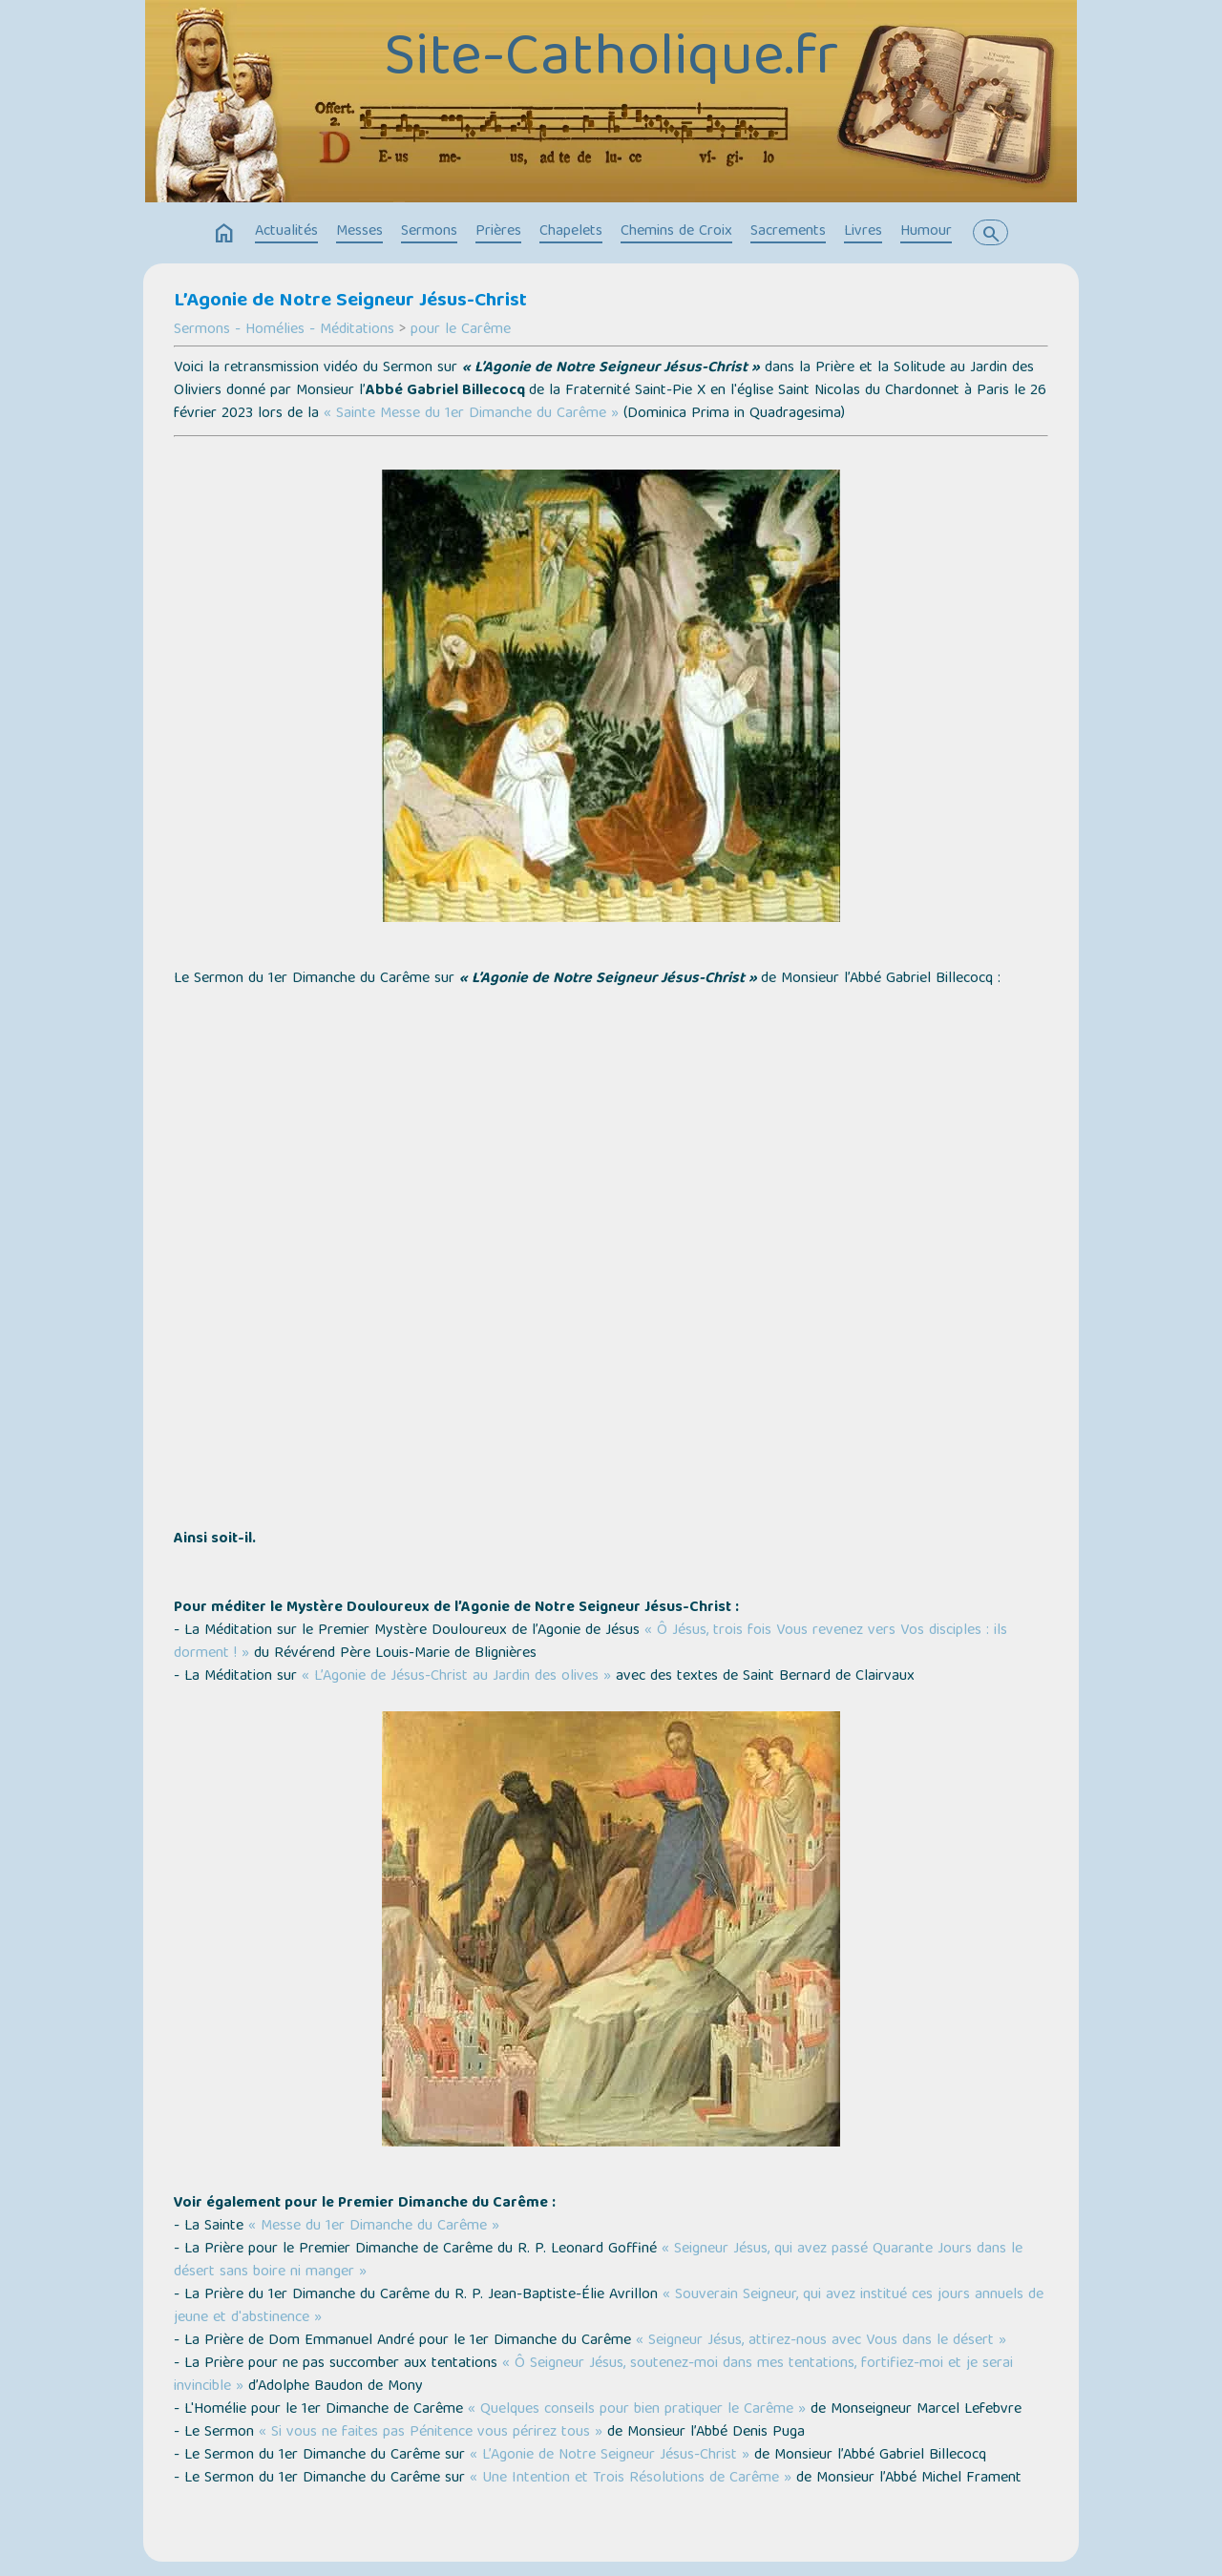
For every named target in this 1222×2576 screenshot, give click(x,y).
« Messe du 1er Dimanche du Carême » (373, 2226)
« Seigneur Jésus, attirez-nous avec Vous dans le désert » (821, 2341)
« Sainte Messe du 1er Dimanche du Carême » (471, 414)
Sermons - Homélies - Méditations (284, 330)
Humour (926, 232)
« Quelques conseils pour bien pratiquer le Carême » (637, 2410)
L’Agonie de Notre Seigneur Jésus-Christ (350, 301)
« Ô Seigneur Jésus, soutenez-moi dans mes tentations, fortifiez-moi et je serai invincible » (593, 2375)
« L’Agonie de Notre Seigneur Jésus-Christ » (609, 2455)
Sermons (429, 232)
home (224, 233)
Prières (498, 232)
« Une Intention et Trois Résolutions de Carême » (630, 2478)
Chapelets (570, 232)
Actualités (286, 232)
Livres (863, 232)
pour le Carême (461, 330)
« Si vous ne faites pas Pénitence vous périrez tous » (430, 2432)
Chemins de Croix (676, 232)
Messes (359, 232)
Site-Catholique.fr (611, 60)
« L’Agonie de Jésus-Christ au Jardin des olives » (456, 1677)
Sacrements (788, 232)
